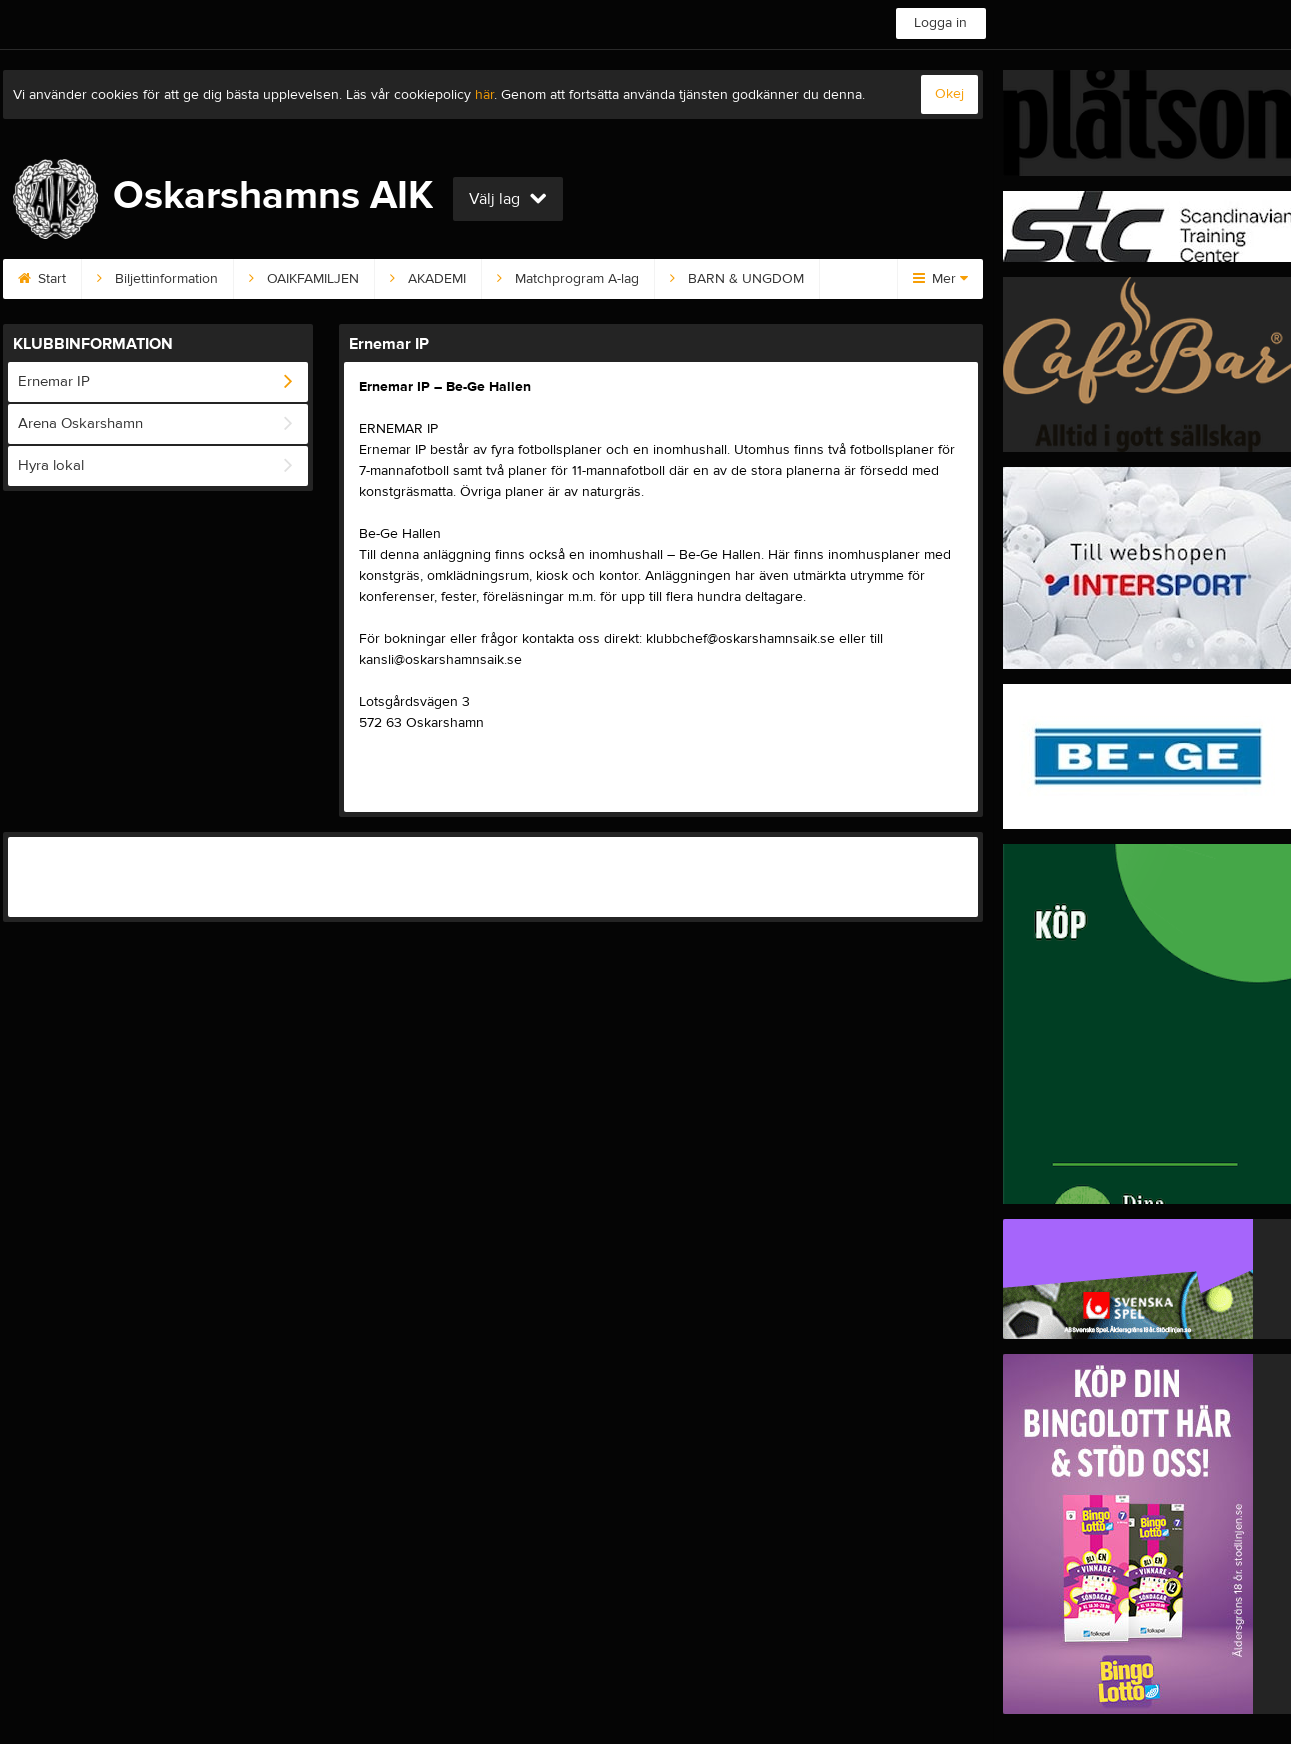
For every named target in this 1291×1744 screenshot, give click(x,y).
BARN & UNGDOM (737, 279)
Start (42, 279)
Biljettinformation (157, 279)
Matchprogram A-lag (568, 279)
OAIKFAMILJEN (304, 279)
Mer (940, 279)
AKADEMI (428, 279)
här (484, 95)
